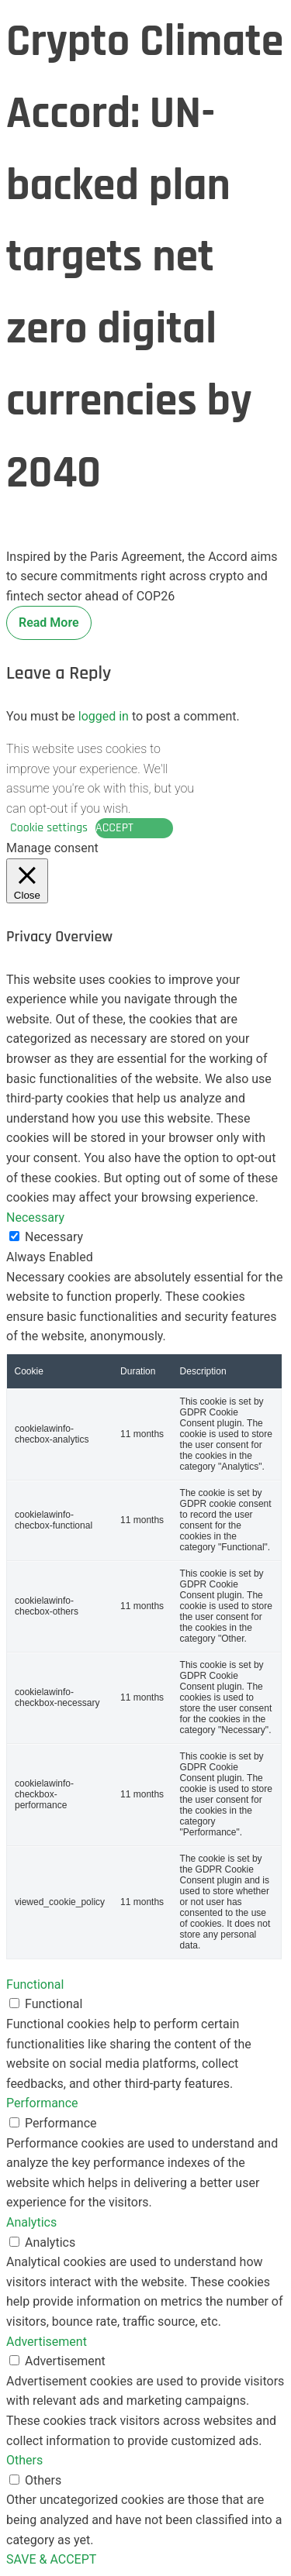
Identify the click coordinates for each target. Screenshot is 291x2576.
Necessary (54, 1237)
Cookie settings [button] (49, 828)
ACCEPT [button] (114, 828)
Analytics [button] (31, 2222)
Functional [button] (35, 1984)
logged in (103, 716)
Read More (49, 622)
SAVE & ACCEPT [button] (51, 2559)
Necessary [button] (35, 1217)
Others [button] (24, 2460)
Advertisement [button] (46, 2341)
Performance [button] (42, 2103)
